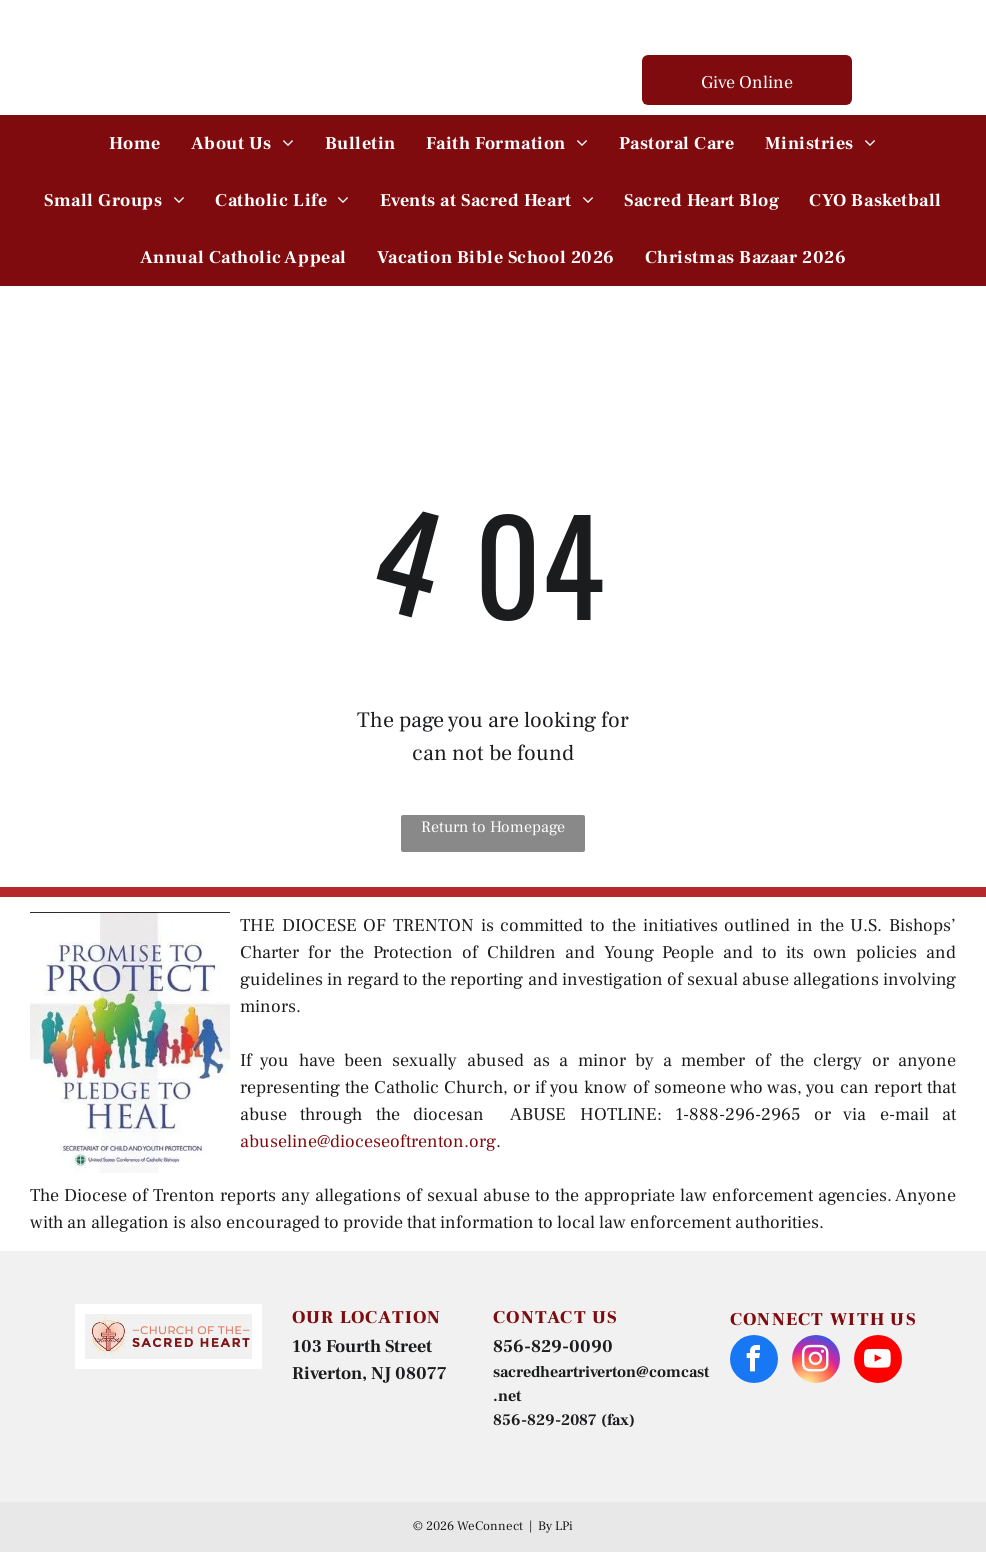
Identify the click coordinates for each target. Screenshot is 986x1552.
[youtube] (878, 1361)
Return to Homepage (493, 827)
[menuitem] (134, 143)
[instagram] (816, 1361)
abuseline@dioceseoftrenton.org (368, 1141)
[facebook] (754, 1361)
